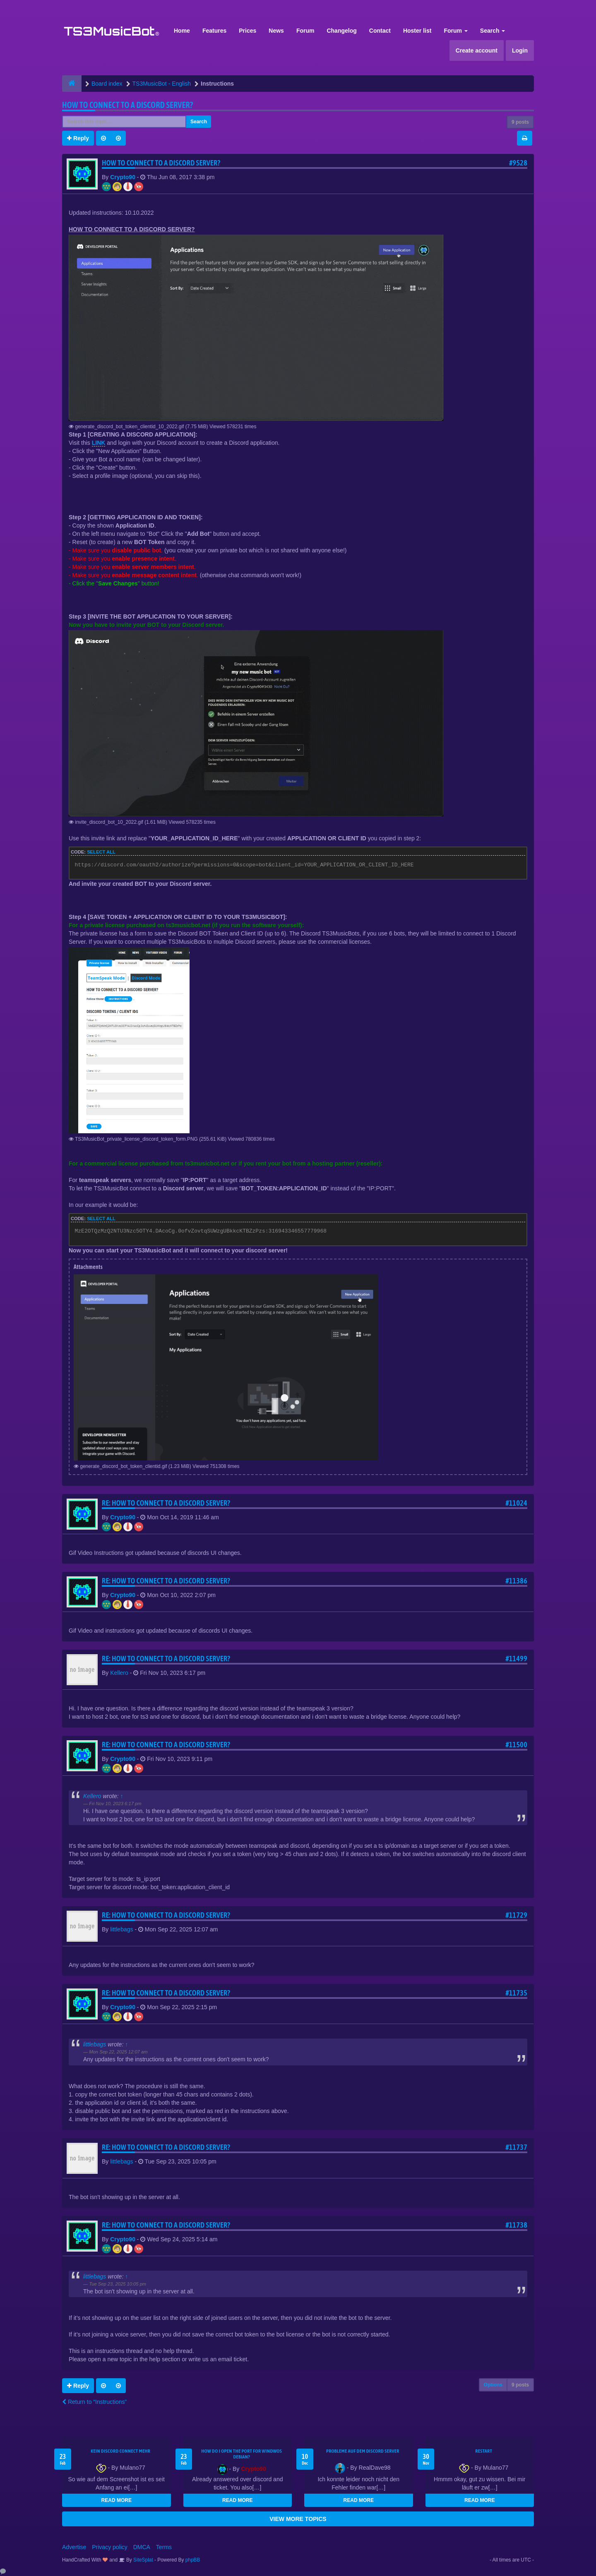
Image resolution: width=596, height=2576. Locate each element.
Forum (305, 30)
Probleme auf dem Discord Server (362, 2451)
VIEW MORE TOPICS (297, 2519)
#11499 (516, 1658)
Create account (476, 50)
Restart (483, 2451)
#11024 (516, 1503)
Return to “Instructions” (94, 2402)
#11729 (516, 1915)
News (276, 30)
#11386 (516, 1580)
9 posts (520, 122)
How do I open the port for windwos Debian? (241, 2454)
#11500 (516, 1744)
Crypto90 (122, 177)
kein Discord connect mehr (120, 2451)
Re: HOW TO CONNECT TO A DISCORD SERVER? (166, 1503)
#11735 (516, 1992)
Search (492, 30)
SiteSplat (142, 2560)
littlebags (121, 1929)
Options (493, 2385)
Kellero (119, 1672)
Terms (164, 2547)
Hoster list (417, 30)
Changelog (341, 30)
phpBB (192, 2560)
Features (214, 30)
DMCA (141, 2547)
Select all (101, 851)
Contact (380, 30)
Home (182, 30)
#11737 (516, 2147)
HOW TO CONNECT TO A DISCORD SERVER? (127, 105)
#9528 (518, 162)
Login (520, 50)
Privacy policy (109, 2547)
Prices (247, 30)
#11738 (516, 2225)
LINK (99, 442)
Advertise (74, 2547)
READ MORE (116, 2500)
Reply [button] (78, 138)
